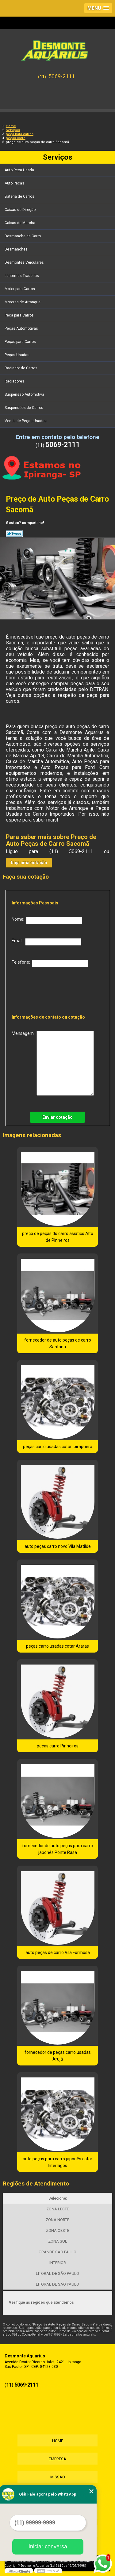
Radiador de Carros (21, 368)
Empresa (57, 2459)
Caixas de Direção (20, 210)
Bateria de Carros (20, 196)
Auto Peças (15, 183)
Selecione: (57, 2198)
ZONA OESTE (57, 2230)
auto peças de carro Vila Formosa (57, 1952)
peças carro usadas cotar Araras (57, 1646)
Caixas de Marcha (20, 223)
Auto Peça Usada (20, 170)
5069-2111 (61, 76)
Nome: (47, 920)
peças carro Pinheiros (58, 1745)
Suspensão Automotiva (25, 394)
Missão (57, 2477)
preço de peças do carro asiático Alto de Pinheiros (57, 1237)
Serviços (57, 157)
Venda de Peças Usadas (26, 421)
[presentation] (51, 989)
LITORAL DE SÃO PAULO (57, 2273)
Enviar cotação (57, 1117)
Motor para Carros (20, 289)
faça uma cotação (29, 862)
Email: (46, 942)
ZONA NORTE (57, 2219)
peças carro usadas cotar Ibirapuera (57, 1446)
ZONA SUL (57, 2241)
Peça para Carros (20, 315)
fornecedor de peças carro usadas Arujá (58, 2055)
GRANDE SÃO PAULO (57, 2252)
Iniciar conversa (48, 2546)
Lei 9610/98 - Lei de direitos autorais (69, 2334)
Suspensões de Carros (24, 408)
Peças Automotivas (22, 328)
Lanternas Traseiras (22, 276)
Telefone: (50, 963)
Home (57, 2440)
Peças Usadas (17, 355)
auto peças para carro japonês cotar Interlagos (57, 2162)
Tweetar (14, 533)
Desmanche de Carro (23, 236)
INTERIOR (57, 2262)
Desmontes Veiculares (25, 262)
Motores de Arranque (23, 302)
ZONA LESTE (57, 2209)
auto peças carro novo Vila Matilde (58, 1546)
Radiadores (15, 381)
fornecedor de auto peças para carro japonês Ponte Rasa (57, 1849)
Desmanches (17, 249)
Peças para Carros (21, 342)
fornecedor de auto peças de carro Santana (57, 1343)
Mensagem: (53, 1063)
